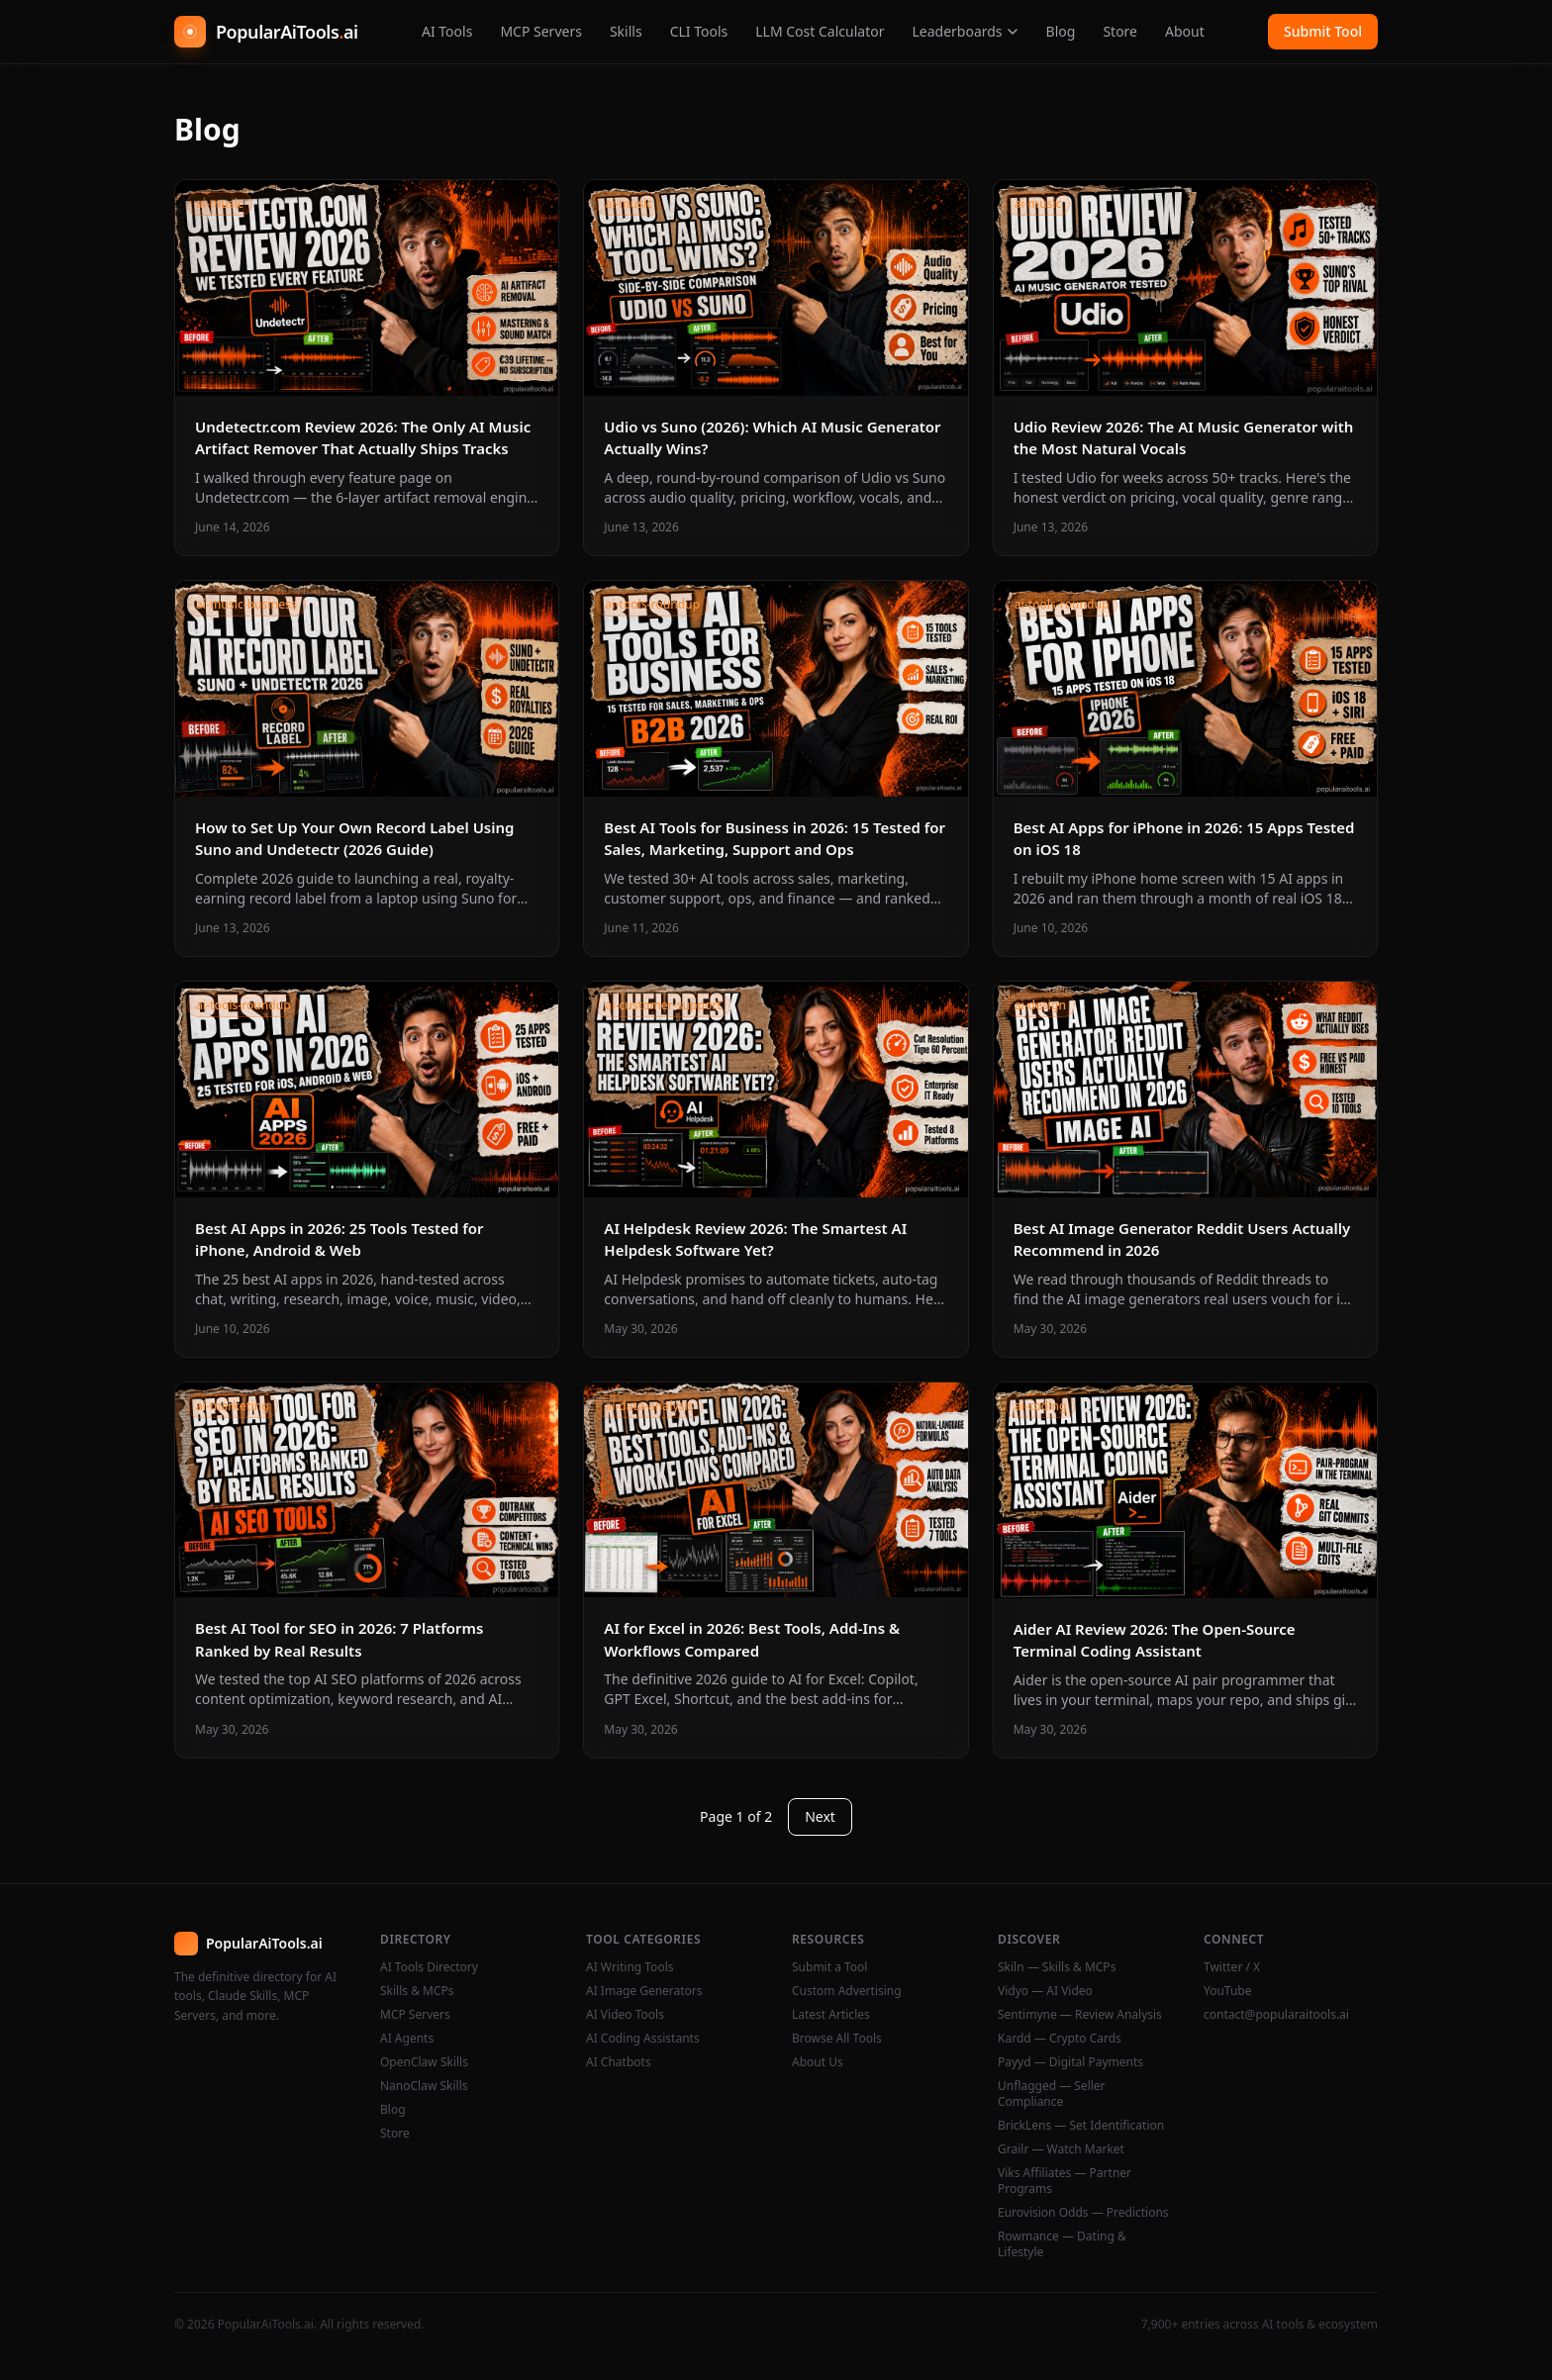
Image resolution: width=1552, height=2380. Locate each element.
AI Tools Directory (429, 1967)
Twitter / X (1232, 1967)
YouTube (1228, 1991)
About (1185, 31)
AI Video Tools (625, 2015)
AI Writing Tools (630, 1967)
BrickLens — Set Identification (1081, 2126)
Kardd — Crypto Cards (1059, 2039)
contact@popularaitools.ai (1276, 2015)
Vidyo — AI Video (1045, 1991)
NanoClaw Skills (424, 2086)
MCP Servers (541, 31)
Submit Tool (1323, 31)
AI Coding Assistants (643, 2039)
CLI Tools (699, 31)
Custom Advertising (847, 1991)
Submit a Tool (829, 1967)
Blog (1061, 31)
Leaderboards (965, 31)
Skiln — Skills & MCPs (1057, 1967)
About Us (817, 2062)
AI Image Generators (644, 1991)
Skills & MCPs (417, 1991)
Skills (626, 31)
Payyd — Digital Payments (1070, 2062)
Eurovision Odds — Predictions (1083, 2213)
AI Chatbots (618, 2062)
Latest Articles (831, 2015)
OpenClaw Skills (424, 2062)
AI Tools (447, 31)
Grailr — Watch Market (1061, 2149)
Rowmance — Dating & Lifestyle (1062, 2244)
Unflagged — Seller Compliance (1052, 2094)
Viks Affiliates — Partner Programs (1064, 2181)
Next (820, 1816)
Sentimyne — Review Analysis (1080, 2015)
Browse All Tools (837, 2039)
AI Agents (407, 2039)
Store (1120, 31)
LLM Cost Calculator (819, 31)
